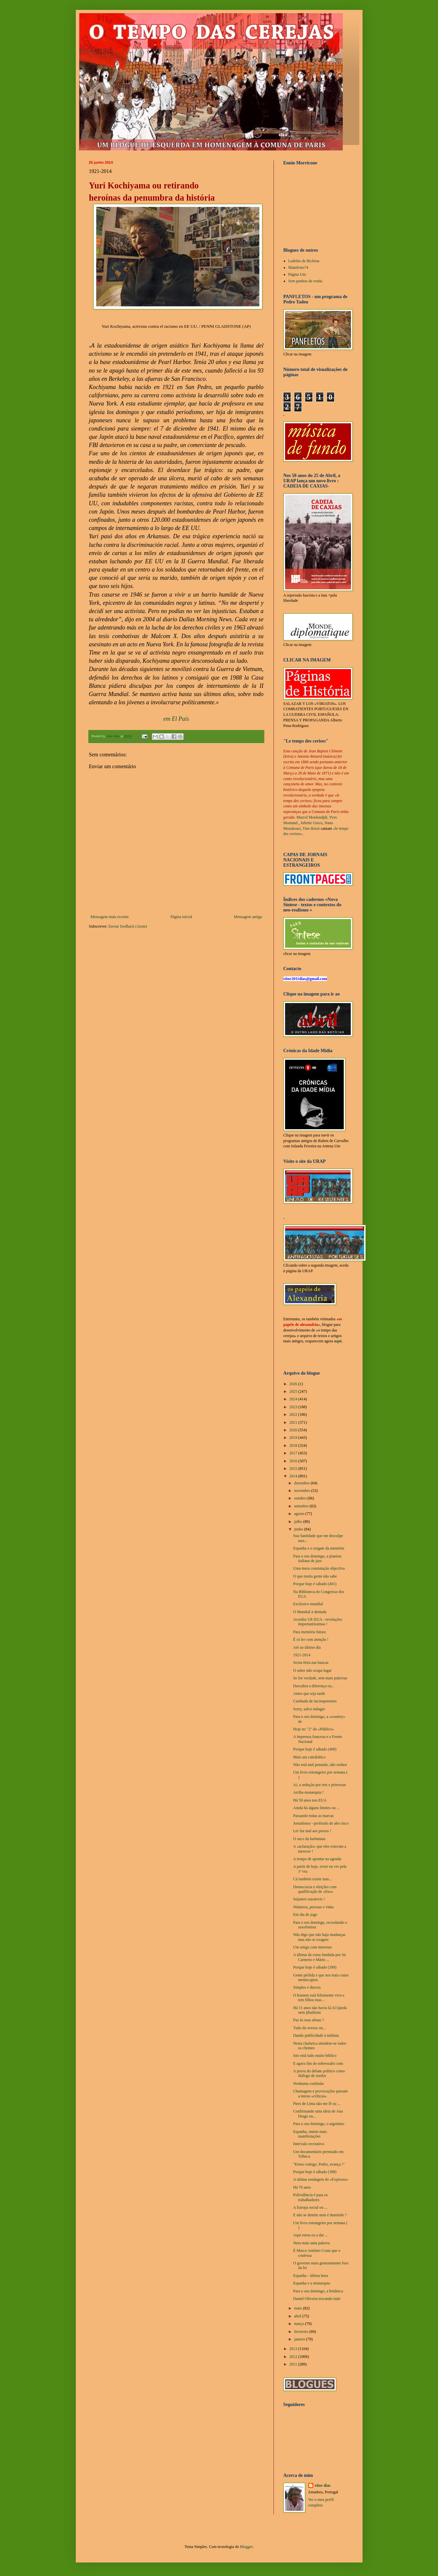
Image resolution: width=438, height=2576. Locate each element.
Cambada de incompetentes (314, 1701)
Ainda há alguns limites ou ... (316, 1808)
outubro (300, 1498)
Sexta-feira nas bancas (310, 1662)
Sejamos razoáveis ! (309, 1899)
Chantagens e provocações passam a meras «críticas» (320, 2093)
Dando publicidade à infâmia (316, 2035)
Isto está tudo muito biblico (314, 2055)
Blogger (246, 2546)
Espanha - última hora (310, 2275)
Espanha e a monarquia (311, 2283)
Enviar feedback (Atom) (127, 926)
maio (298, 2308)
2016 (293, 1461)
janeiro (300, 2339)
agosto (299, 1513)
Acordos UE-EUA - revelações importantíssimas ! (317, 1621)
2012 (293, 2356)
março (299, 2323)
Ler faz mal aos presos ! (312, 1831)
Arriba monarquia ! (308, 1792)
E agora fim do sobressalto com (318, 2063)
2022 (293, 1414)
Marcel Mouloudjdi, (313, 817)
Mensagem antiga (248, 916)
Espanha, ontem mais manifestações (310, 2134)
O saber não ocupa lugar (312, 1670)
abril (298, 2316)
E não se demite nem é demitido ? (319, 2215)
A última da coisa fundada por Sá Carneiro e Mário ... (319, 1957)
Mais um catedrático (309, 1757)
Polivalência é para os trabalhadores (310, 2197)
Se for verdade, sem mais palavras (320, 1678)
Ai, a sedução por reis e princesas (319, 1784)
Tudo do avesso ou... (309, 2028)
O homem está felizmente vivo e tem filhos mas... (318, 1997)
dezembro (302, 1483)
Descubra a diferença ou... (313, 1686)
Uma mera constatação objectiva (318, 1568)
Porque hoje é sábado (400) (314, 1749)
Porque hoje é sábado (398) (314, 2172)
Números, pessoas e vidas (313, 1907)
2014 (293, 1476)
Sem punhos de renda (305, 281)
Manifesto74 (298, 267)
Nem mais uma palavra (311, 2243)
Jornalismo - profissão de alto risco (320, 1823)
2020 (293, 1430)
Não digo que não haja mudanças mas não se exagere (319, 1937)
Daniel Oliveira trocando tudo (316, 2298)
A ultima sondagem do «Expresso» (320, 2179)
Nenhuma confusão (308, 2083)
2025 (293, 1391)
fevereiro (301, 2331)
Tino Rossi (311, 828)
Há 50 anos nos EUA (309, 1800)
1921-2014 (301, 1655)
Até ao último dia (307, 1647)
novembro (302, 1490)
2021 (293, 1422)
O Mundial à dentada (309, 1612)
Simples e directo (306, 1987)
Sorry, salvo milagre (309, 1709)
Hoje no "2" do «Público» (313, 1729)
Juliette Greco (312, 823)
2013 (293, 2348)
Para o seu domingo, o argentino (318, 2123)
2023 (293, 1407)
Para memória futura (309, 1632)
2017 (293, 1453)
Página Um (297, 274)
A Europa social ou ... (310, 2207)
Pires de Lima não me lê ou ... (316, 2103)
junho (299, 1529)
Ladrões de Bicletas (304, 261)
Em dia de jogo (305, 1914)
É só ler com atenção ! (310, 1639)
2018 (293, 1445)
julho (298, 1521)
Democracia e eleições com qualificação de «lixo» (314, 1889)
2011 (293, 2364)
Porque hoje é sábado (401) (314, 1584)
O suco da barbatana (309, 1838)
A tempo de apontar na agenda (317, 1859)
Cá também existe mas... (312, 1879)
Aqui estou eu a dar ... (310, 2235)
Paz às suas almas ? (308, 2020)
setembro (301, 1506)
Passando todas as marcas (313, 1815)
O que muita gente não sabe (315, 1576)
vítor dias (323, 2485)
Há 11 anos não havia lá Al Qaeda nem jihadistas (320, 2010)
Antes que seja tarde (309, 1693)
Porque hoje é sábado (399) (314, 1967)
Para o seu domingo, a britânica (318, 2291)
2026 (293, 1384)
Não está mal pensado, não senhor (320, 1764)
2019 (293, 1437)
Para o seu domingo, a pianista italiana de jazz (317, 1558)
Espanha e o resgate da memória (318, 1548)
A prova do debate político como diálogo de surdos (319, 2073)
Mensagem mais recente (110, 916)
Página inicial (181, 916)
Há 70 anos (302, 2187)
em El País (176, 718)
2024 (293, 1399)
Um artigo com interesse (312, 1947)
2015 (293, 1468)
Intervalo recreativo (308, 2144)
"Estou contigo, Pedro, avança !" (318, 2164)
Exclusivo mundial (308, 1604)
